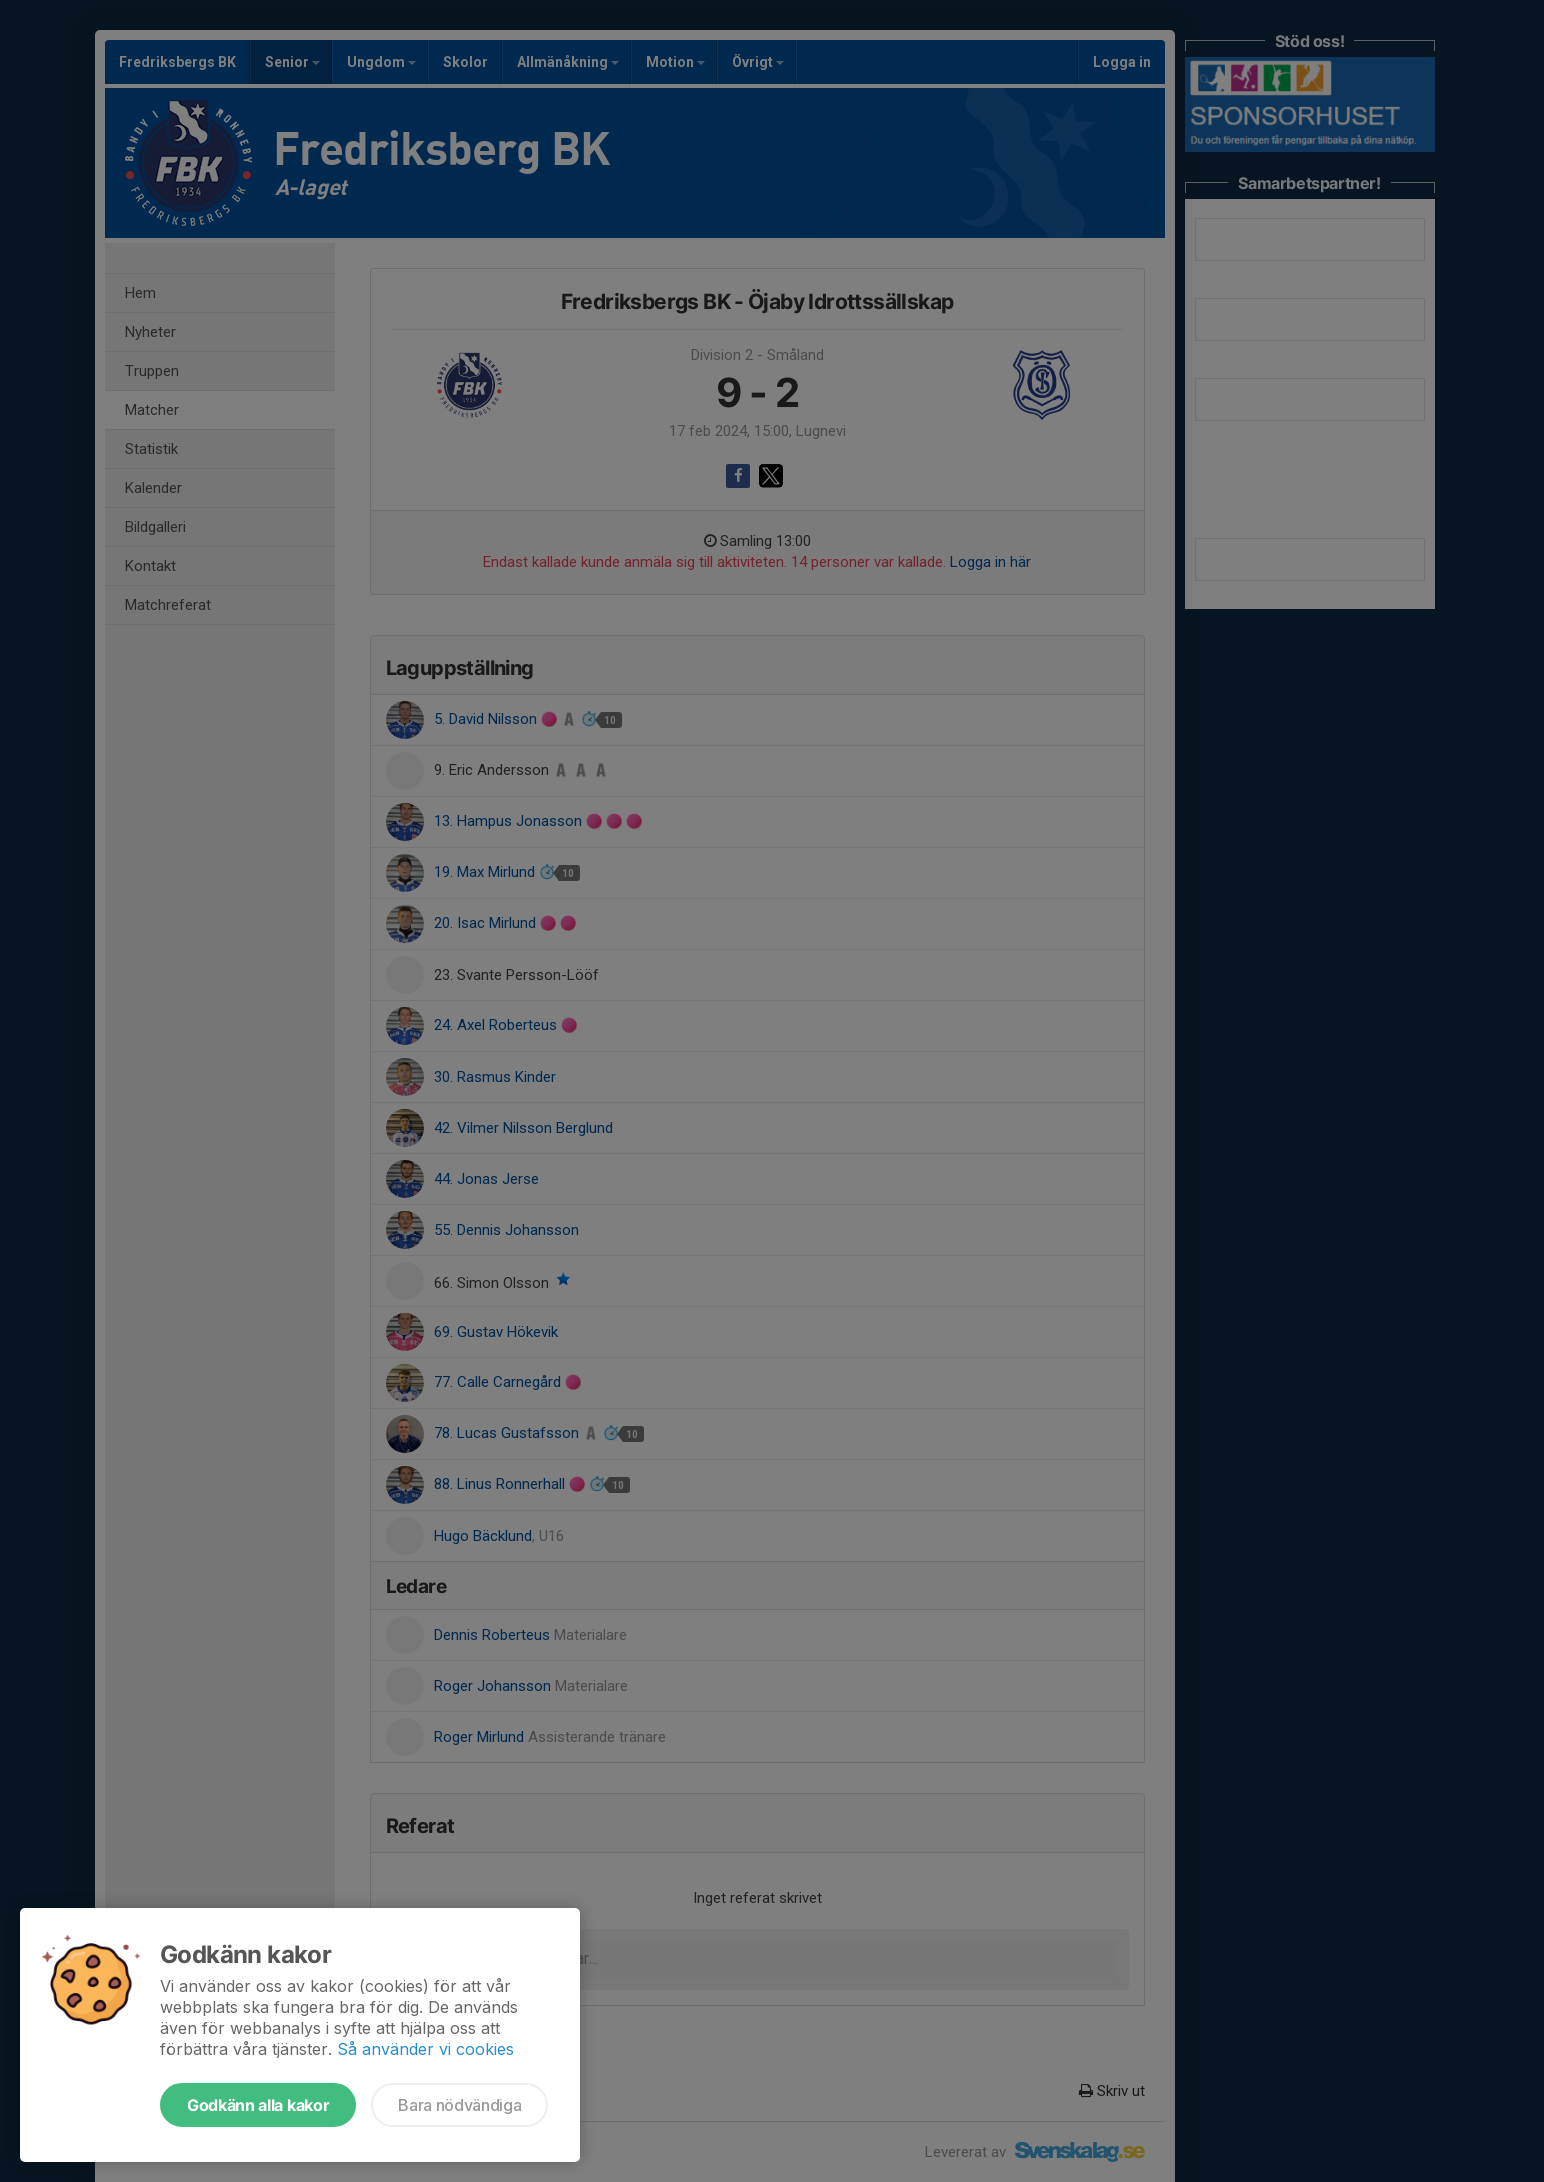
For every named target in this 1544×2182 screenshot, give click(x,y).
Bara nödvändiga (459, 2105)
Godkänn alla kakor (258, 2105)
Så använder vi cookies (425, 2049)
